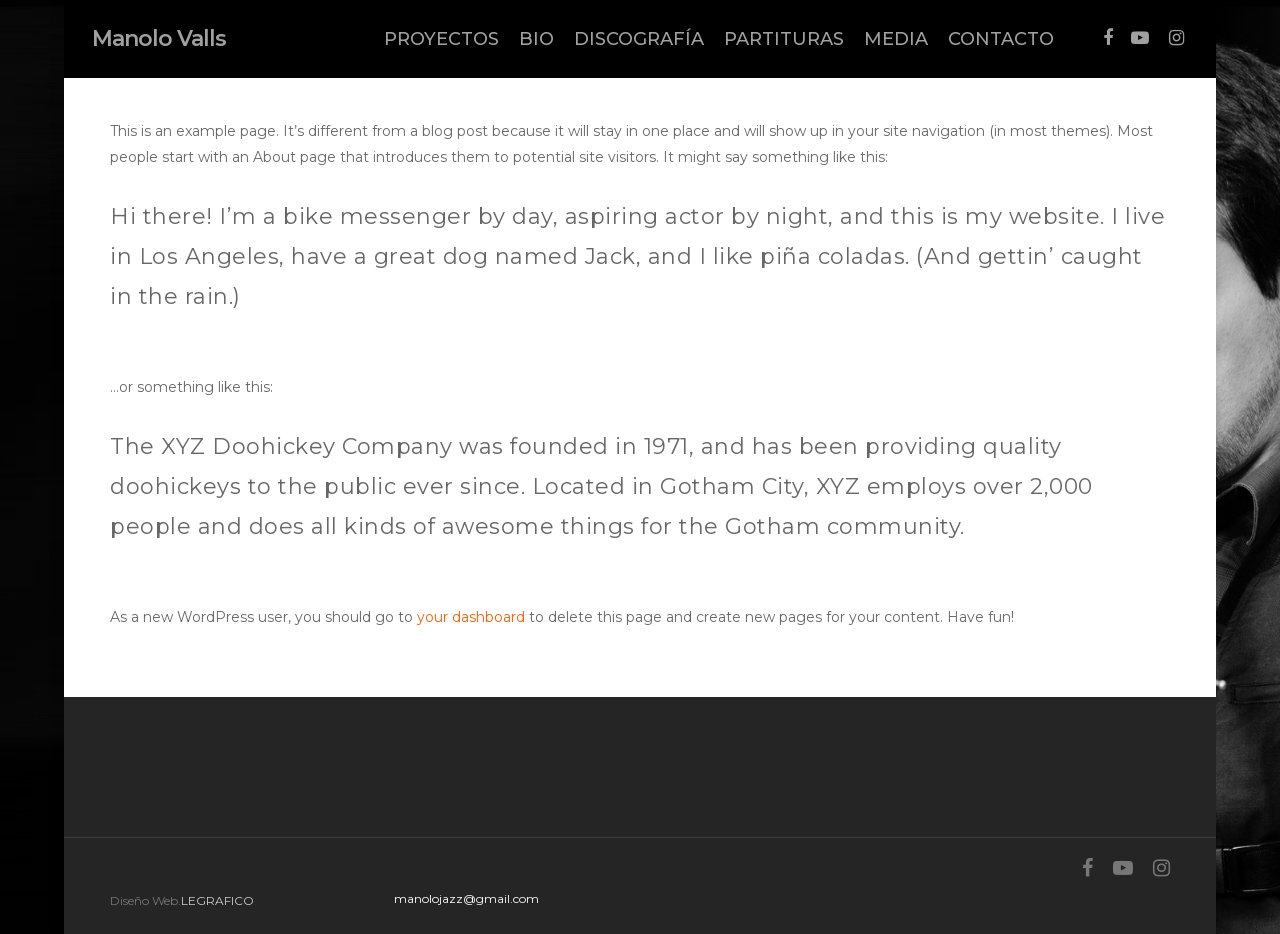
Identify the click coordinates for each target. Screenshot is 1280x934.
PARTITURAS (784, 39)
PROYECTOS (441, 39)
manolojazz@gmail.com (466, 898)
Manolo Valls (159, 39)
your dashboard (471, 617)
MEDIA (896, 39)
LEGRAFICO (217, 900)
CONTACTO (1001, 39)
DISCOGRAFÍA (639, 39)
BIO (536, 39)
